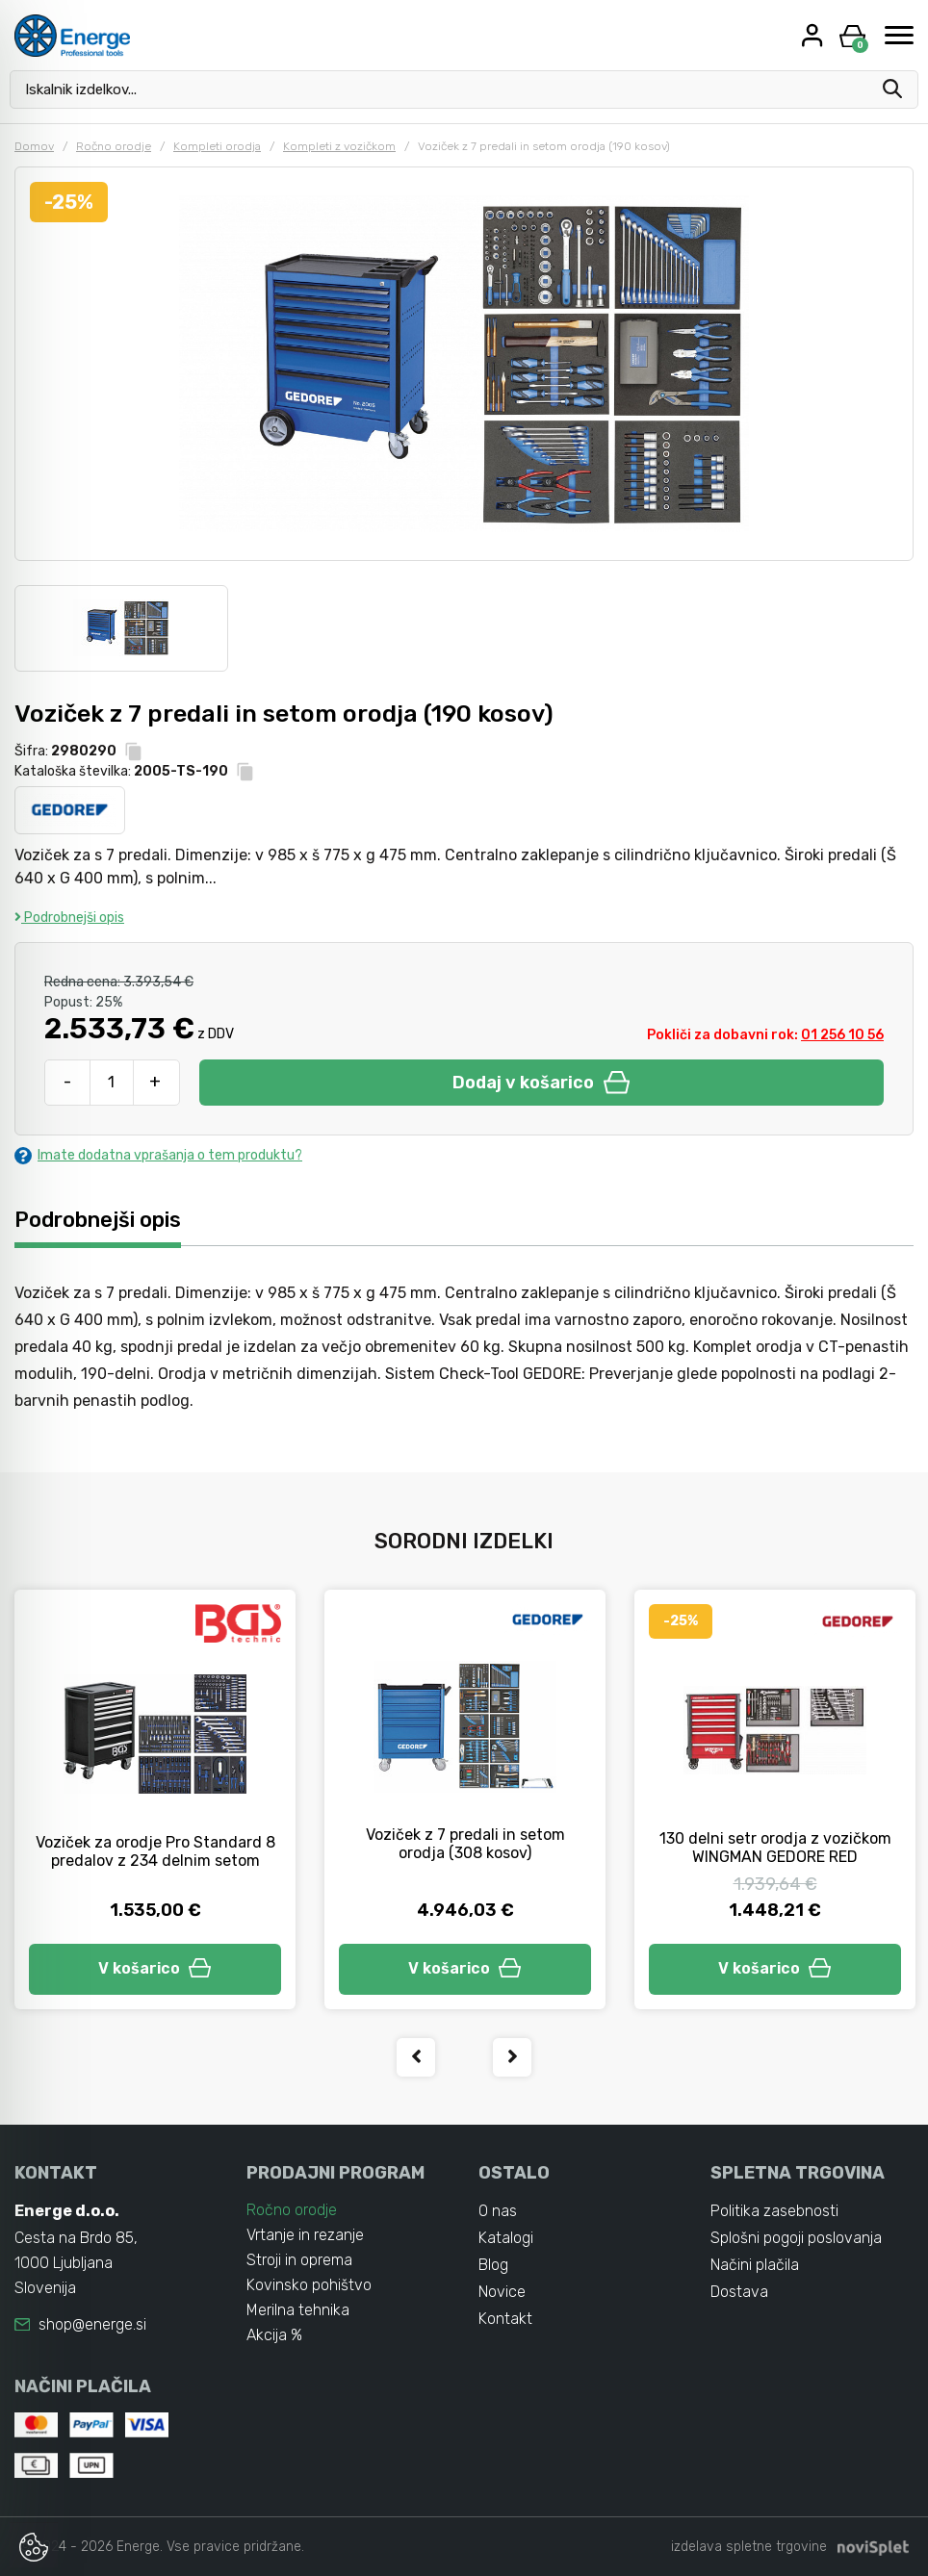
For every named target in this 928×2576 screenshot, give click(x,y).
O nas (497, 2211)
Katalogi (505, 2238)
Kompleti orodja (217, 146)
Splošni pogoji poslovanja (796, 2238)
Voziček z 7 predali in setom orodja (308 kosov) (465, 1843)
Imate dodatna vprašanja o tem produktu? (158, 1155)
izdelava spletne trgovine (749, 2546)
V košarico (155, 1968)
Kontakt (505, 2318)
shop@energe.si (92, 2324)
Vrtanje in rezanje (305, 2235)
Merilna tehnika (297, 2310)
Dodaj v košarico (541, 1082)
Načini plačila (754, 2265)
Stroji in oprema (299, 2260)
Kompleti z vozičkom (339, 146)
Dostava (739, 2292)
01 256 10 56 (842, 1035)
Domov (34, 146)
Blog (493, 2265)
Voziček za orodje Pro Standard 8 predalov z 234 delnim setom (155, 1851)
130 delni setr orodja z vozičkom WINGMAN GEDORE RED (775, 1847)
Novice (502, 2292)
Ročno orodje (113, 146)
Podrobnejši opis (69, 917)
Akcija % (274, 2335)
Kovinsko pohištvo (309, 2285)
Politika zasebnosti (774, 2211)
